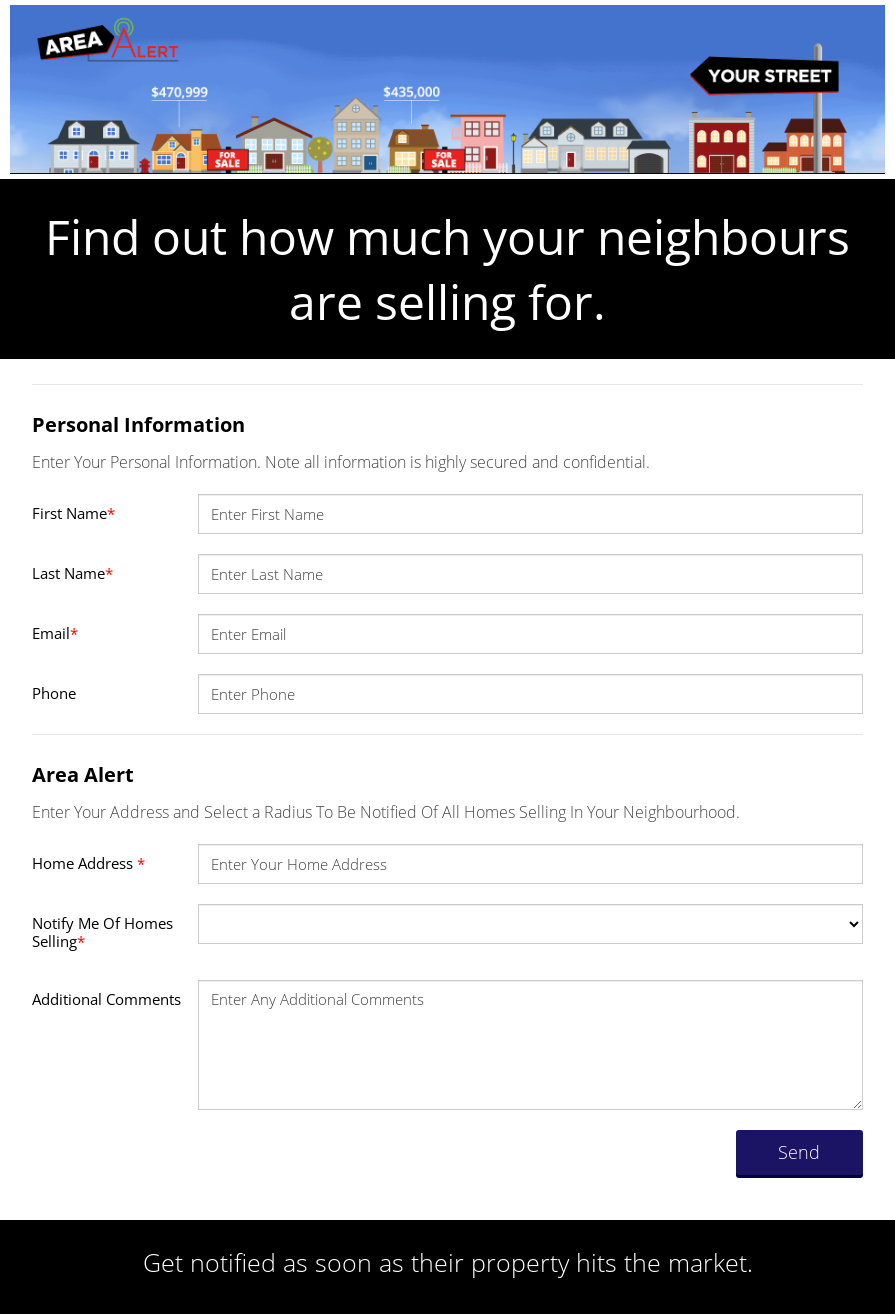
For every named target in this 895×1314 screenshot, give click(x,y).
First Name (73, 513)
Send (799, 1152)
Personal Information (138, 424)
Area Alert (83, 774)
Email (55, 633)
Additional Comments (106, 999)
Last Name (72, 573)
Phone (54, 693)
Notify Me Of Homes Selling (102, 932)
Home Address (88, 863)
